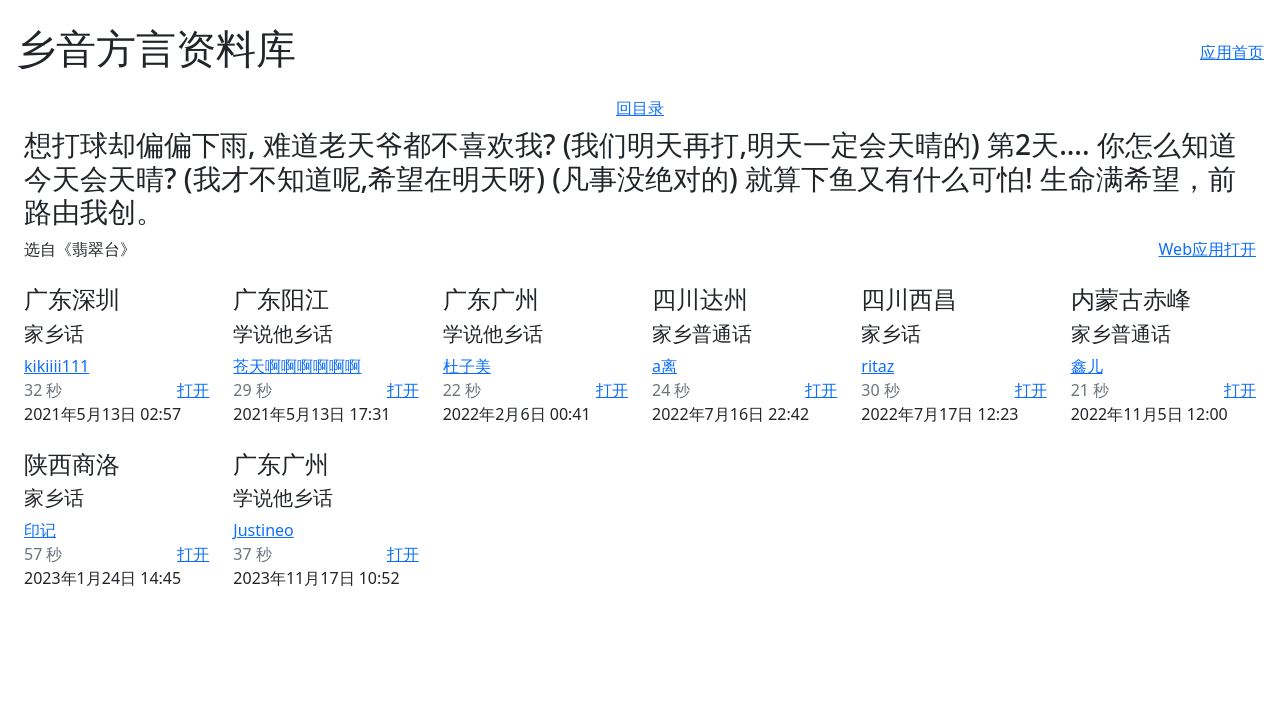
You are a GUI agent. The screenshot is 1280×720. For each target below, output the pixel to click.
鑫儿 (1087, 366)
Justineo (263, 530)
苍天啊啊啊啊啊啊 (297, 366)
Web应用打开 (1207, 249)
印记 (40, 530)
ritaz (877, 366)
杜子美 (467, 366)
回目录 (640, 108)
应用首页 (1232, 52)
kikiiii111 (56, 366)
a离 (664, 366)
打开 (193, 390)
